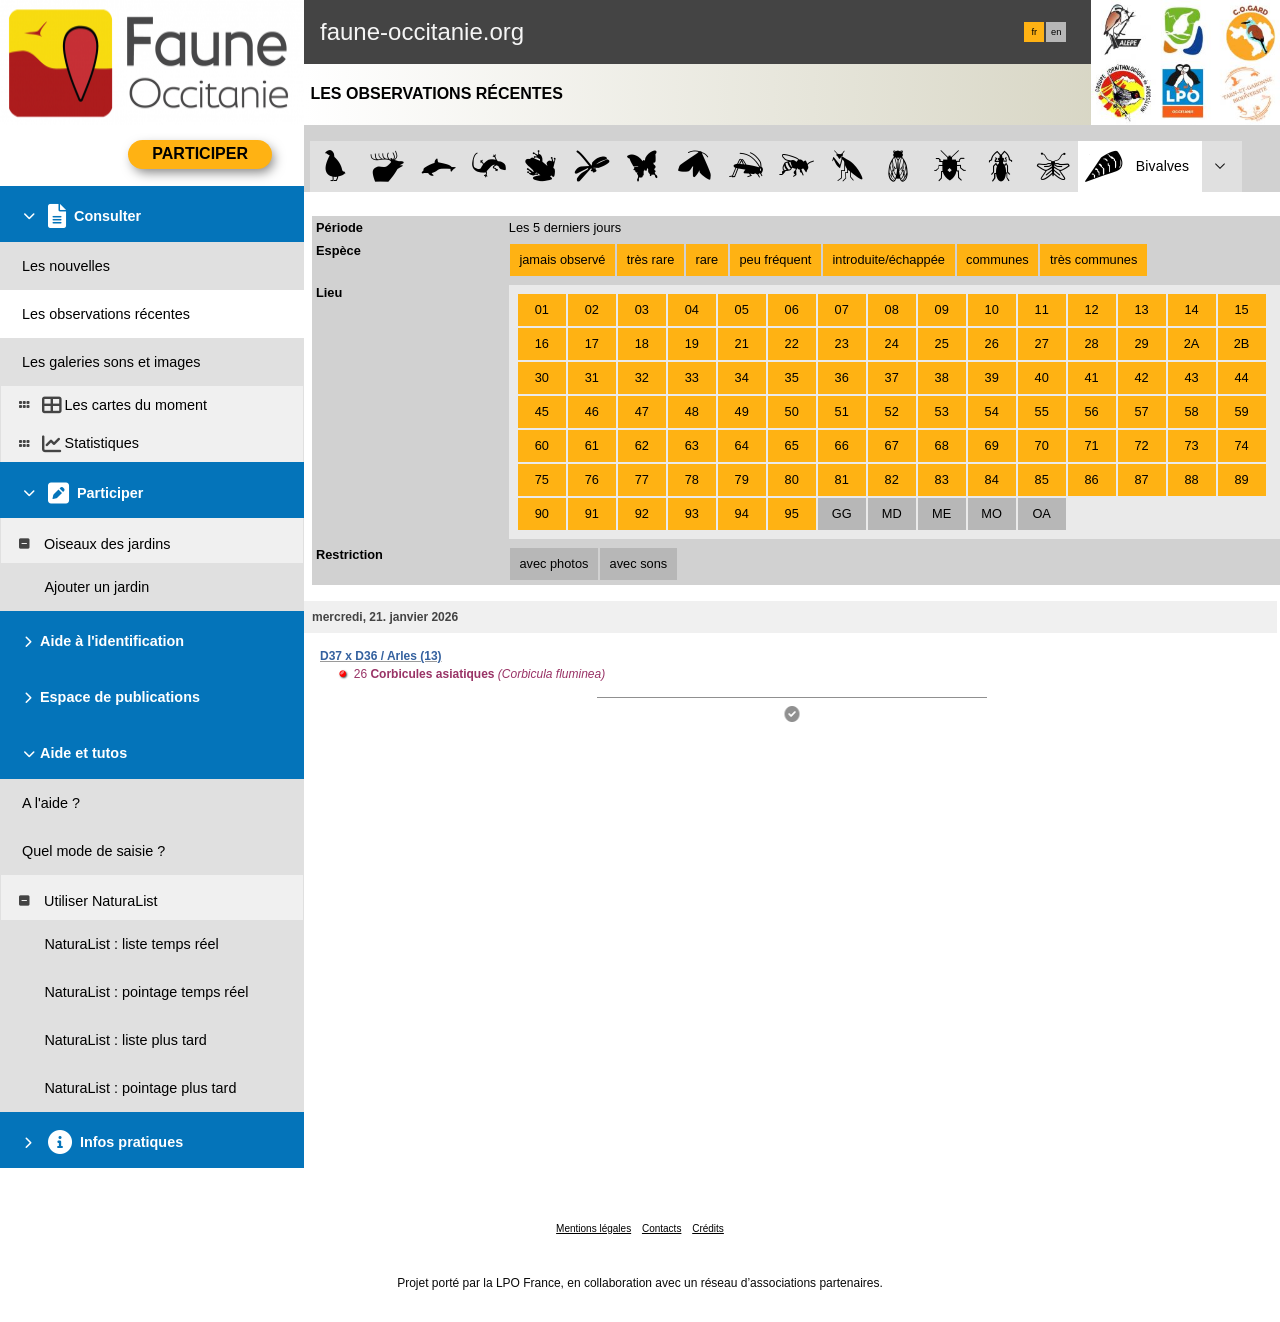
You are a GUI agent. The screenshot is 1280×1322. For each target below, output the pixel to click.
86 (1092, 479)
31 (592, 377)
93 (692, 513)
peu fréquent (775, 259)
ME (941, 513)
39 (992, 377)
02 (592, 309)
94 (742, 513)
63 (692, 445)
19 (692, 343)
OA (1041, 513)
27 (1042, 343)
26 (992, 343)
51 (842, 411)
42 (1141, 377)
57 (1141, 411)
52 (892, 411)
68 (942, 445)
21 (742, 343)
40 (1042, 377)
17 (592, 343)
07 (842, 309)
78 (692, 479)
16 (542, 343)
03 (642, 309)
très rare (651, 259)
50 (792, 411)
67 (892, 445)
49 (742, 411)
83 (942, 479)
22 (792, 343)
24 (892, 343)
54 (992, 411)
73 (1191, 445)
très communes (1093, 259)
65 (792, 445)
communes (997, 259)
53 (942, 411)
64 (742, 445)
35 (792, 377)
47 (642, 411)
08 (892, 309)
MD (892, 513)
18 (642, 343)
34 (742, 377)
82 (892, 479)
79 (742, 479)
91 (592, 513)
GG (842, 513)
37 (892, 377)
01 (542, 309)
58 (1191, 411)
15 (1241, 309)
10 (992, 309)
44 (1241, 377)
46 (592, 411)
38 (942, 377)
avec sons (639, 563)
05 (742, 309)
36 (842, 377)
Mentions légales (593, 1228)
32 (642, 377)
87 (1141, 479)
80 (792, 479)
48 (692, 411)
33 (692, 377)
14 (1191, 309)
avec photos (553, 563)
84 (992, 479)
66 (842, 445)
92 (642, 513)
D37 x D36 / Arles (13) (381, 656)
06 (792, 309)
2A (1192, 343)
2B (1242, 343)
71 (1092, 445)
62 (642, 445)
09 (942, 309)
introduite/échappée (889, 259)
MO (991, 513)
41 (1092, 377)
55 (1042, 411)
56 (1092, 411)
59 (1241, 411)
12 (1092, 309)
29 (1141, 343)
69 (992, 445)
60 (542, 445)
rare (706, 259)
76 (592, 479)
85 (1042, 479)
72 (1141, 445)
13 (1141, 309)
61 (592, 445)
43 (1191, 377)
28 (1092, 343)
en (1056, 32)
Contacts (661, 1228)
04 (692, 309)
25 (942, 343)
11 (1042, 309)
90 (542, 513)
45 (542, 411)
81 (842, 479)
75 (542, 479)
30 (542, 377)
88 (1191, 479)
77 (642, 479)
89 (1241, 479)
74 (1241, 445)
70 (1042, 445)
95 (792, 513)
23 (842, 343)
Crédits (708, 1228)
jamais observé (562, 259)
